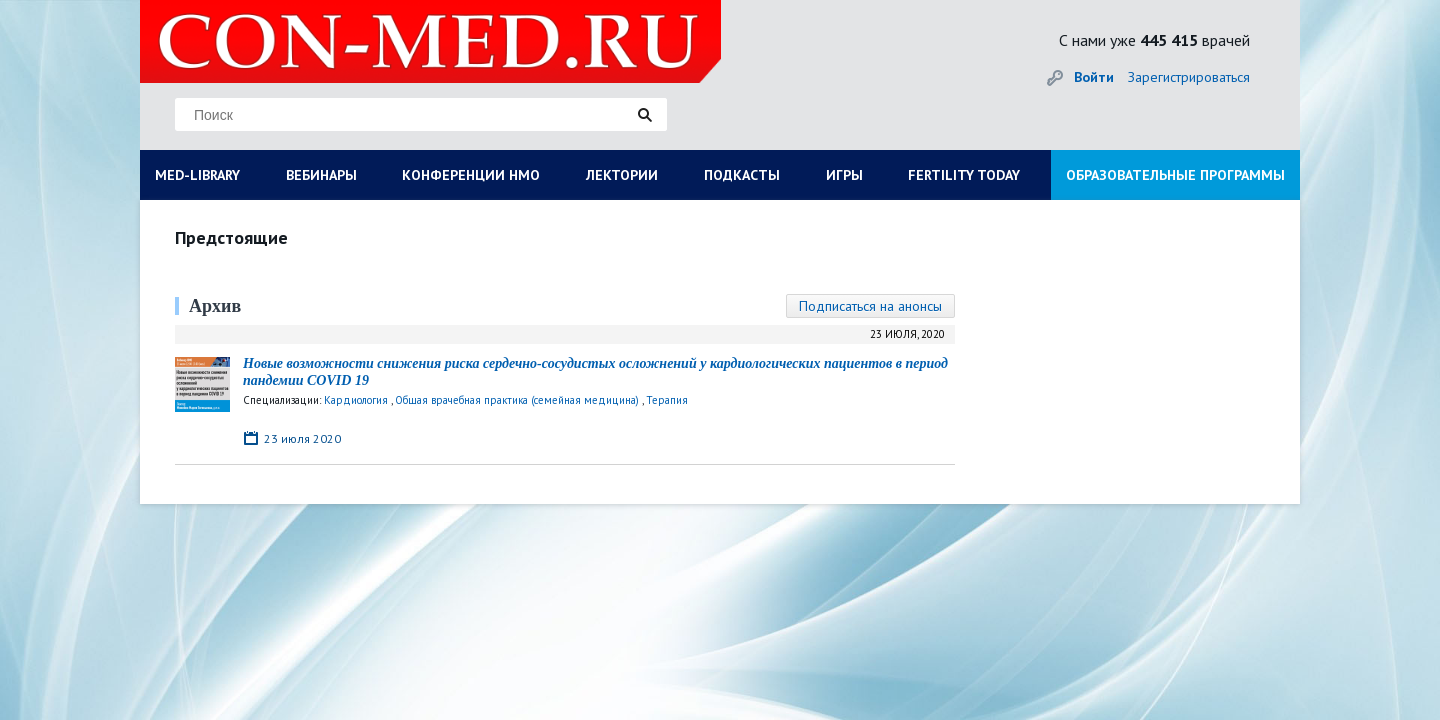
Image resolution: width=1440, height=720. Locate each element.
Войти (1094, 77)
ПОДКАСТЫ (742, 175)
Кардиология (356, 400)
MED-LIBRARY (197, 175)
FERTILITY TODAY (964, 175)
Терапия (667, 400)
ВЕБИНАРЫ (321, 175)
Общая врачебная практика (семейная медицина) (517, 400)
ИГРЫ (844, 175)
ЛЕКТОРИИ (622, 175)
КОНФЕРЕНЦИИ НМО (471, 175)
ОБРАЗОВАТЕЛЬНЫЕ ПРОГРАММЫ (1175, 175)
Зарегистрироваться (1189, 77)
